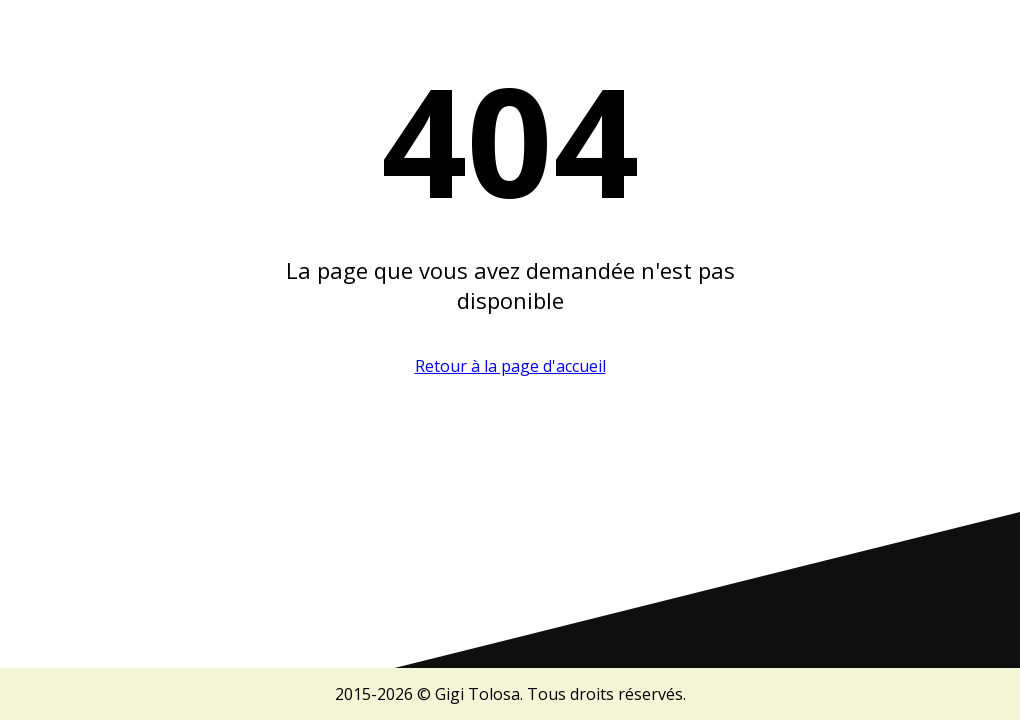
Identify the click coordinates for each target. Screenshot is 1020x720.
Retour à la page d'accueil (510, 366)
